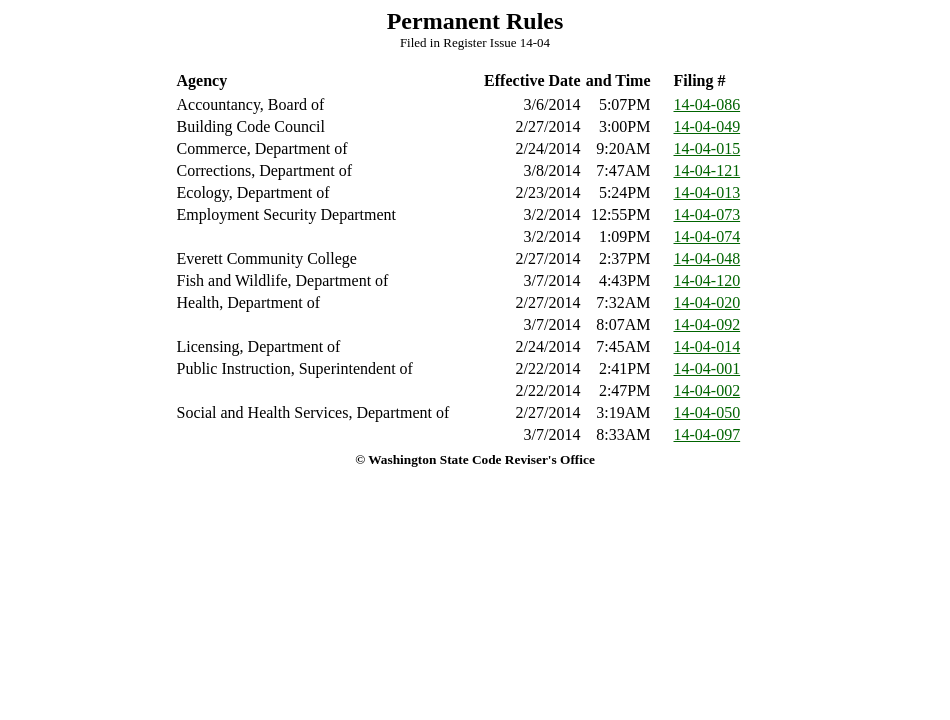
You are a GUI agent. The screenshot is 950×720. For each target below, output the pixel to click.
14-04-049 (707, 126)
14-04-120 (707, 280)
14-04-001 (707, 368)
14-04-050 (707, 412)
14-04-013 (707, 192)
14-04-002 (707, 390)
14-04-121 (707, 170)
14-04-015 (707, 148)
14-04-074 (707, 236)
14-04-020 (707, 302)
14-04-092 (707, 324)
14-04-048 (707, 258)
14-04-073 (707, 214)
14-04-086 (707, 104)
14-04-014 (707, 346)
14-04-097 (707, 434)
